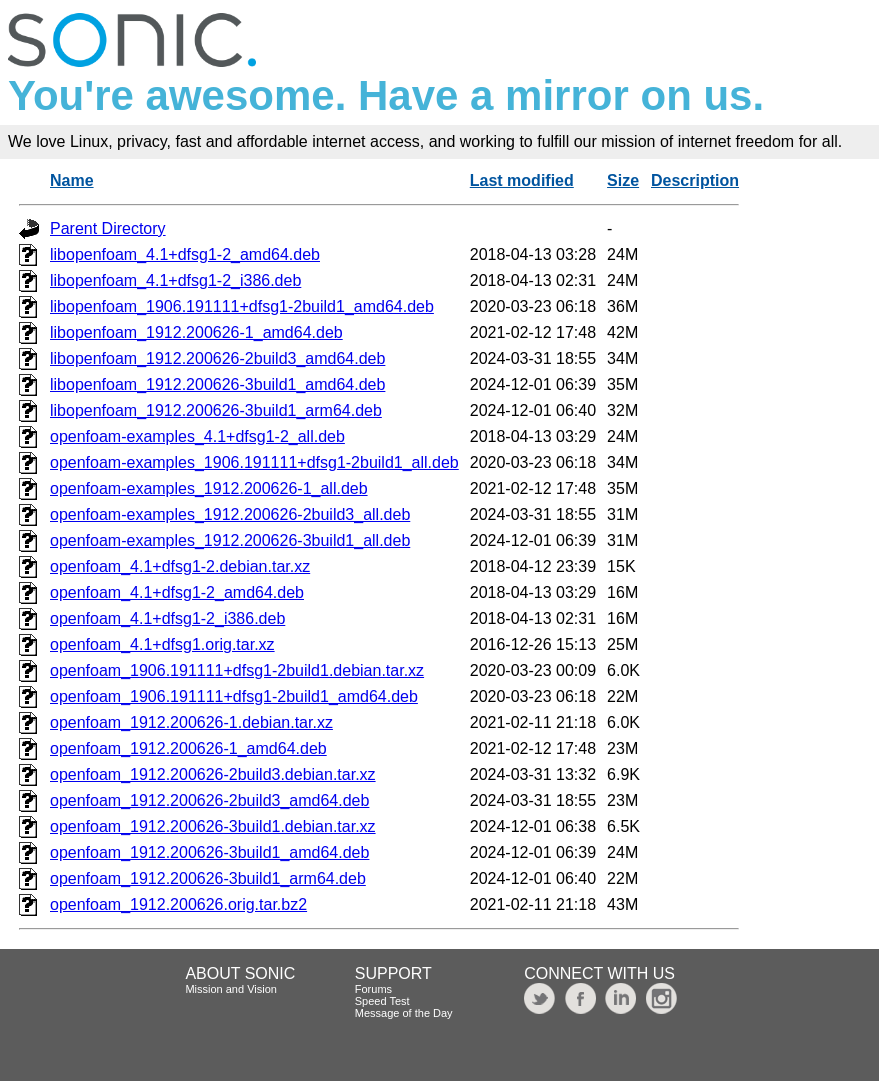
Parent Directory (108, 228)
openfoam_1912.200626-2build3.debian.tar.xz (213, 774)
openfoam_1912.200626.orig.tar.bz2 (178, 904)
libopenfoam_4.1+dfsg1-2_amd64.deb (185, 254)
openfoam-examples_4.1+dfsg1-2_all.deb (197, 436)
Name (72, 180)
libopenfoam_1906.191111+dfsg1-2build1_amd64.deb (242, 306)
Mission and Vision (231, 989)
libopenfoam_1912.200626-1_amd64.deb (196, 332)
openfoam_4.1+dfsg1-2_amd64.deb (177, 592)
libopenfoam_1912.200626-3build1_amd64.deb (217, 384)
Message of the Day (404, 1013)
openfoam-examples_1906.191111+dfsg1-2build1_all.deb (254, 462)
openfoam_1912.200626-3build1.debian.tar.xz (213, 826)
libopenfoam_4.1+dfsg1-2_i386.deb (175, 280)
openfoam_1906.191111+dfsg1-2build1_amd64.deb (234, 696)
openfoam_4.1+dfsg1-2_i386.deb (167, 618)
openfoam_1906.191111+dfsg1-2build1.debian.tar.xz (237, 670)
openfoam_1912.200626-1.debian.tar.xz (191, 722)
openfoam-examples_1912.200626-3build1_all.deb (230, 540)
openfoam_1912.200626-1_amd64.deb (188, 748)
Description (695, 180)
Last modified (522, 180)
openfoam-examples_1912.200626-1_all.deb (209, 488)
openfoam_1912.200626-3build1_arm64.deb (208, 878)
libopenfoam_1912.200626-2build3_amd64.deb (217, 358)
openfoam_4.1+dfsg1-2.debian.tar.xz (180, 566)
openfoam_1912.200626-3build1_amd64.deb (209, 852)
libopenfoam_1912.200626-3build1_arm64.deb (216, 410)
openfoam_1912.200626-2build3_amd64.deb (209, 800)
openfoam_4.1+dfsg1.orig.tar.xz (162, 644)
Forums (373, 989)
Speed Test (382, 1001)
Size (623, 180)
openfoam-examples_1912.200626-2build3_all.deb (230, 514)
